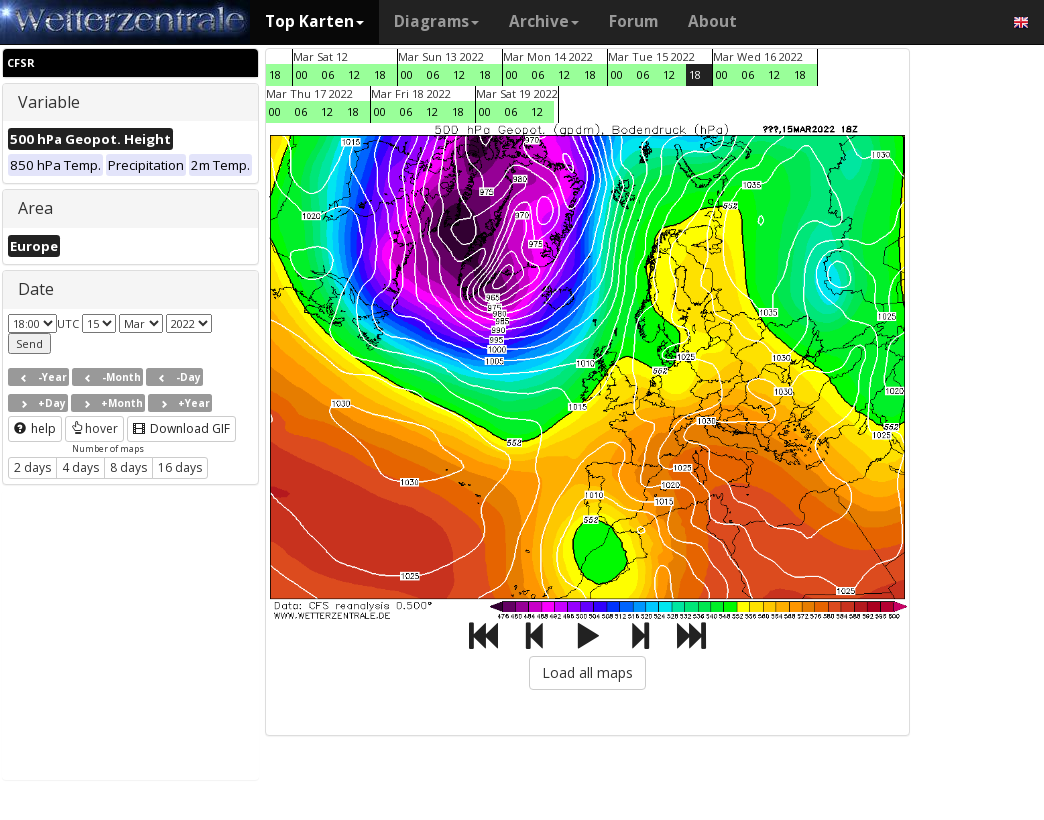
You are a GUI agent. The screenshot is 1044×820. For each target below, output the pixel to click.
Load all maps (587, 672)
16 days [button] (180, 467)
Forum (633, 21)
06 (328, 74)
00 (302, 74)
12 (354, 74)
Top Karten (314, 21)
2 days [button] (32, 467)
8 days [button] (128, 467)
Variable (49, 102)
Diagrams (436, 21)
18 (275, 74)
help (35, 428)
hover (94, 428)
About (712, 21)
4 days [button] (80, 467)
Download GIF (181, 428)
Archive (544, 21)
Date (36, 289)
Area (35, 208)
